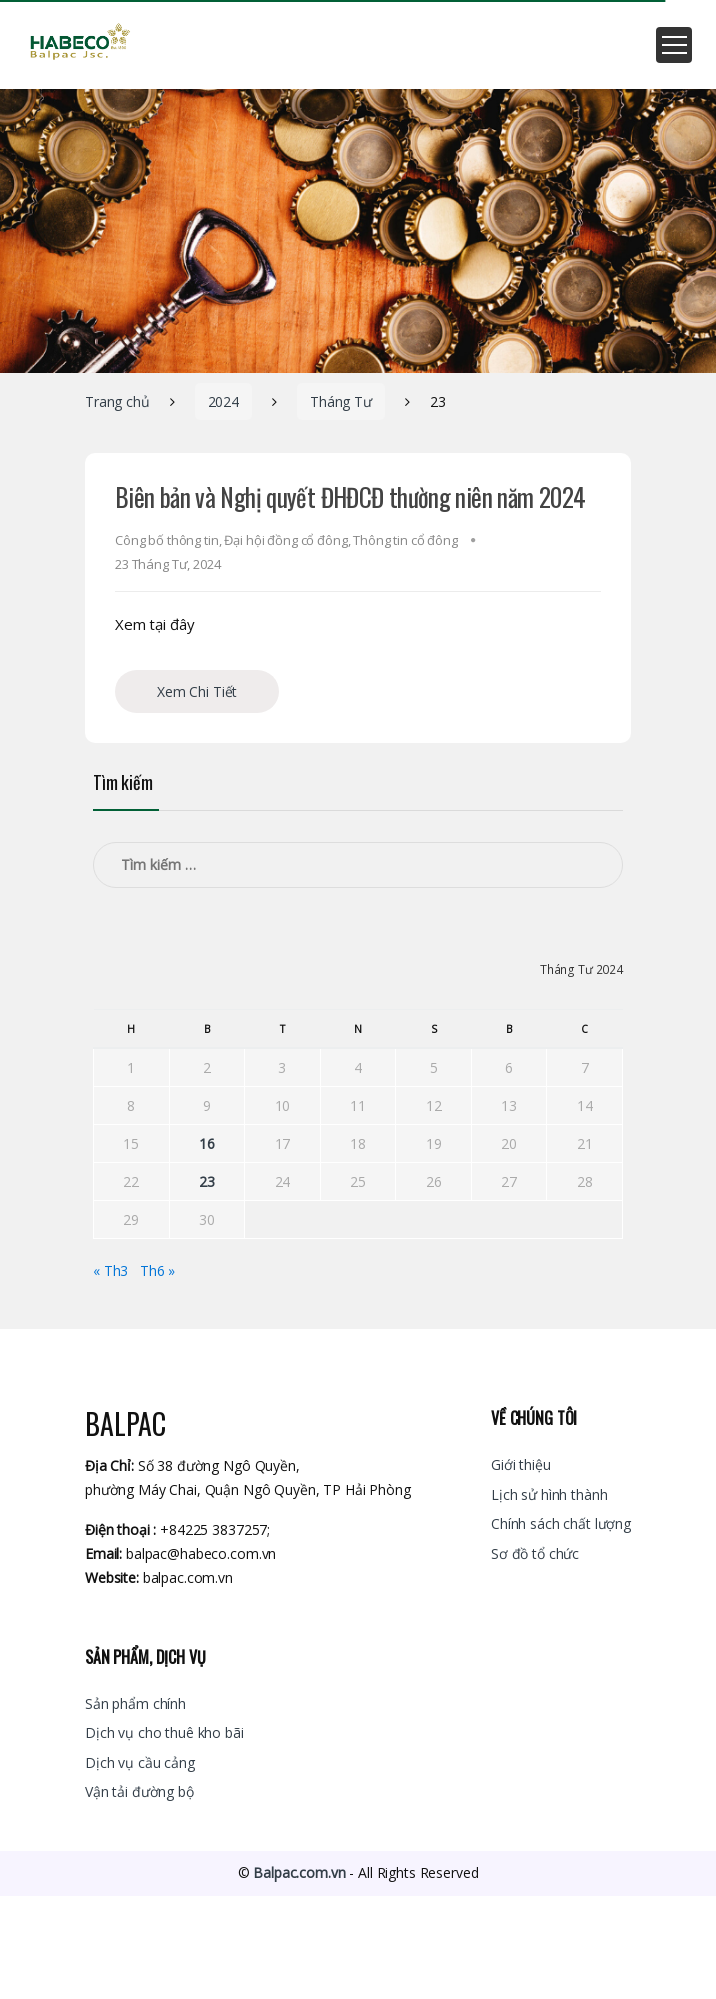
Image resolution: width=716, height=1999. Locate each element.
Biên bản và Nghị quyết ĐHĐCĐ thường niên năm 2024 (350, 496)
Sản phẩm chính (135, 1703)
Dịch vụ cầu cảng (140, 1762)
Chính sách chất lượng (561, 1523)
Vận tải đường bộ (139, 1791)
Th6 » (157, 1270)
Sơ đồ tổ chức (535, 1553)
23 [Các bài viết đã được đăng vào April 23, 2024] (207, 1181)
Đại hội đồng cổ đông (285, 540)
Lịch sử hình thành (549, 1494)
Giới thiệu (521, 1464)
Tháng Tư (341, 401)
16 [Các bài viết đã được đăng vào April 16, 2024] (207, 1143)
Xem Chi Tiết (197, 691)
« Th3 (110, 1270)
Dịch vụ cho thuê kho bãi (164, 1732)
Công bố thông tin (167, 540)
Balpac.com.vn (299, 1872)
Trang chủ (117, 401)
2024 (223, 401)
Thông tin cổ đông (405, 540)
